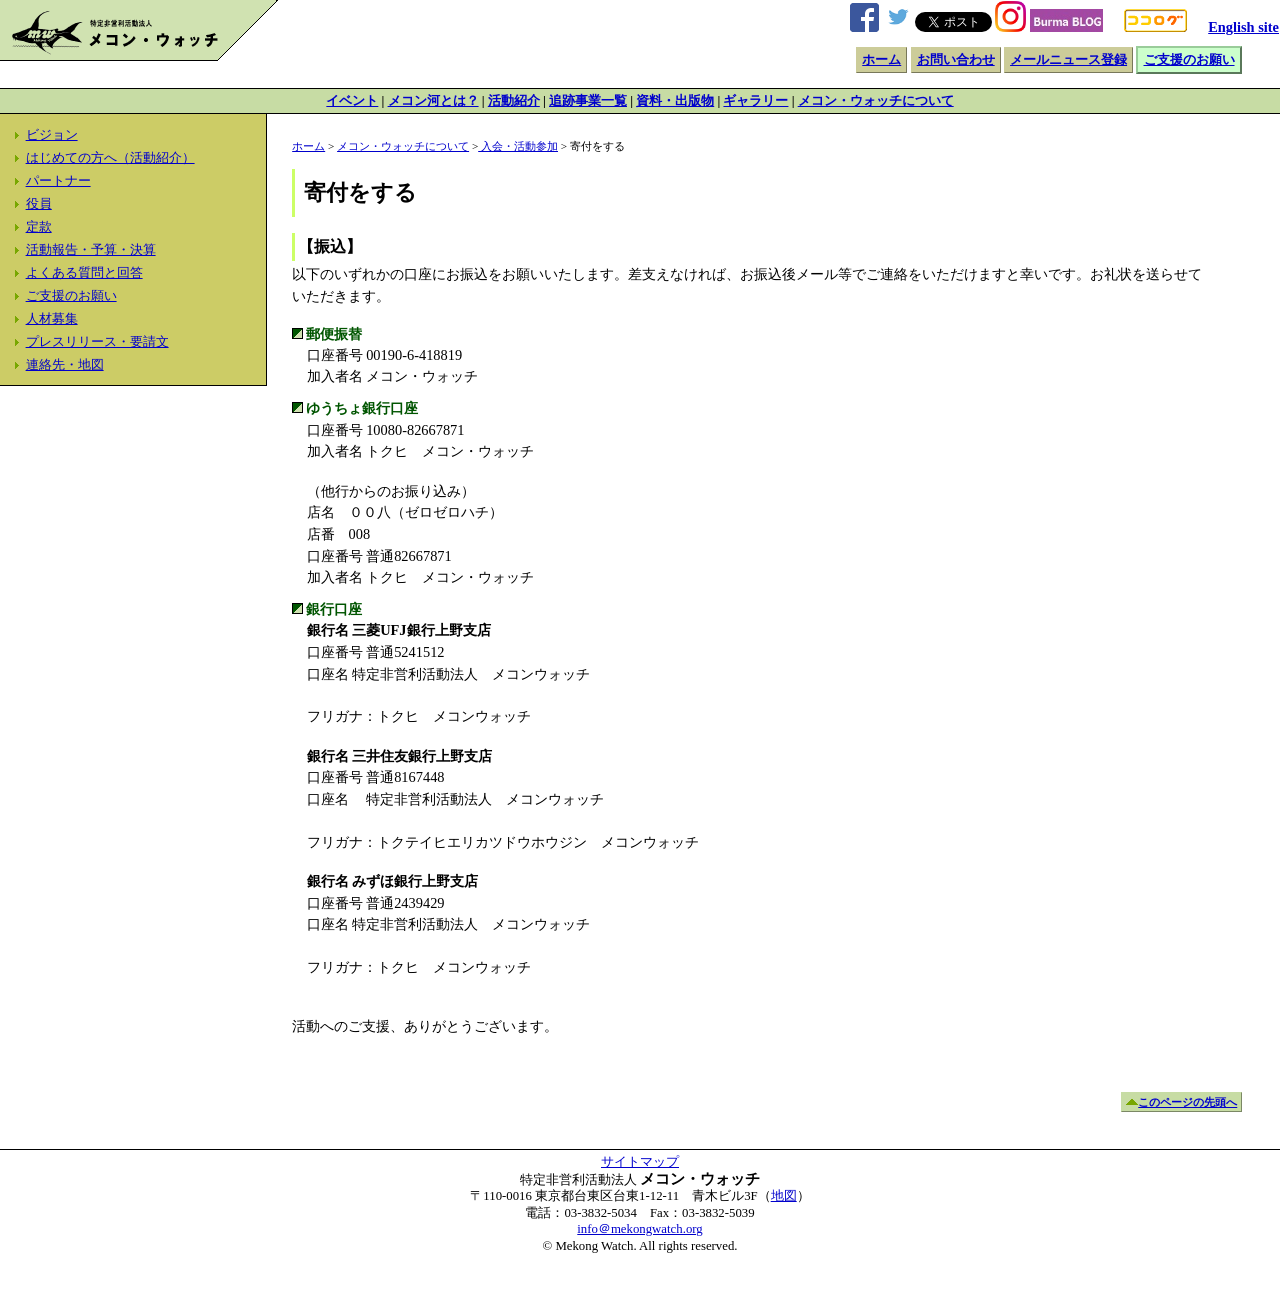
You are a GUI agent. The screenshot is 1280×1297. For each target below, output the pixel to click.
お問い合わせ (956, 60)
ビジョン (52, 135)
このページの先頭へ (1187, 1102)
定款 (39, 227)
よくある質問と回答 (84, 273)
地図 (784, 1196)
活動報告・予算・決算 (91, 250)
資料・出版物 (675, 101)
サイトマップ (640, 1162)
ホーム (881, 60)
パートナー (58, 181)
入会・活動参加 (518, 146)
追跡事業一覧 (588, 101)
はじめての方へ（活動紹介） (110, 158)
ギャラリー (755, 101)
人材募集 (52, 319)
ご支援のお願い (1189, 60)
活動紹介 (514, 101)
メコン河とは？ (433, 101)
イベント (352, 101)
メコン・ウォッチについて (876, 101)
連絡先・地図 (65, 365)
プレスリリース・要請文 (97, 342)
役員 (39, 204)
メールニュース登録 (1068, 60)
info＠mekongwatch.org (639, 1229)
